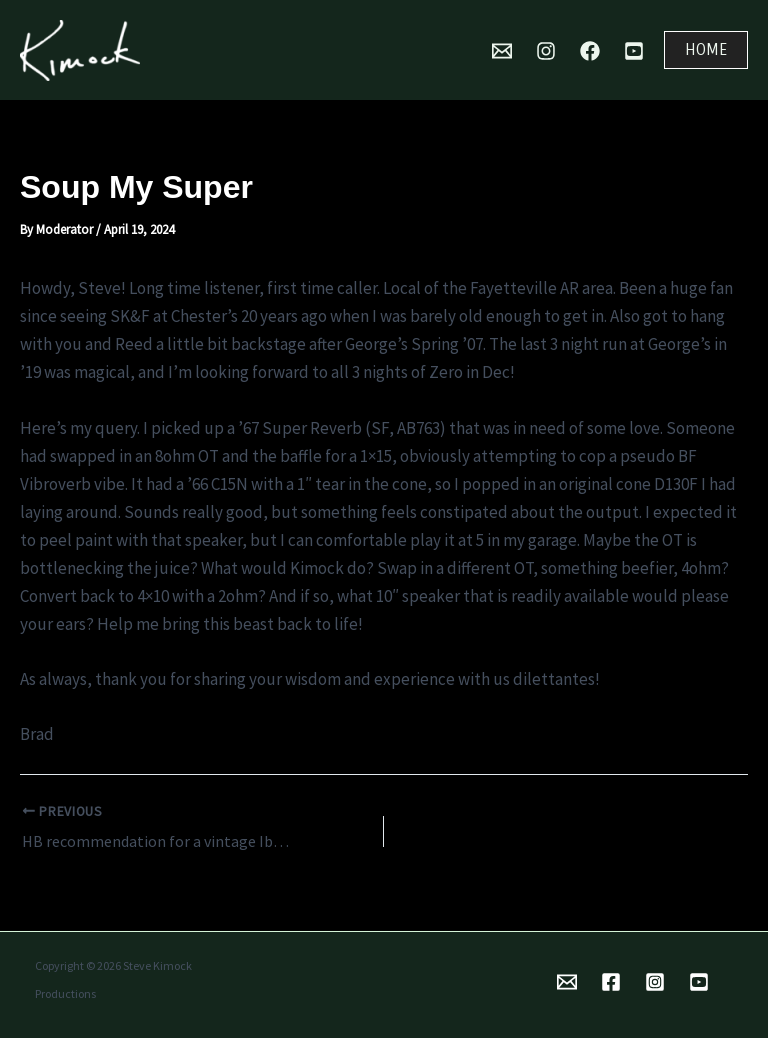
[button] (706, 50)
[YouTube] (634, 51)
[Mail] (502, 51)
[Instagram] (546, 51)
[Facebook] (590, 51)
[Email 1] (567, 982)
